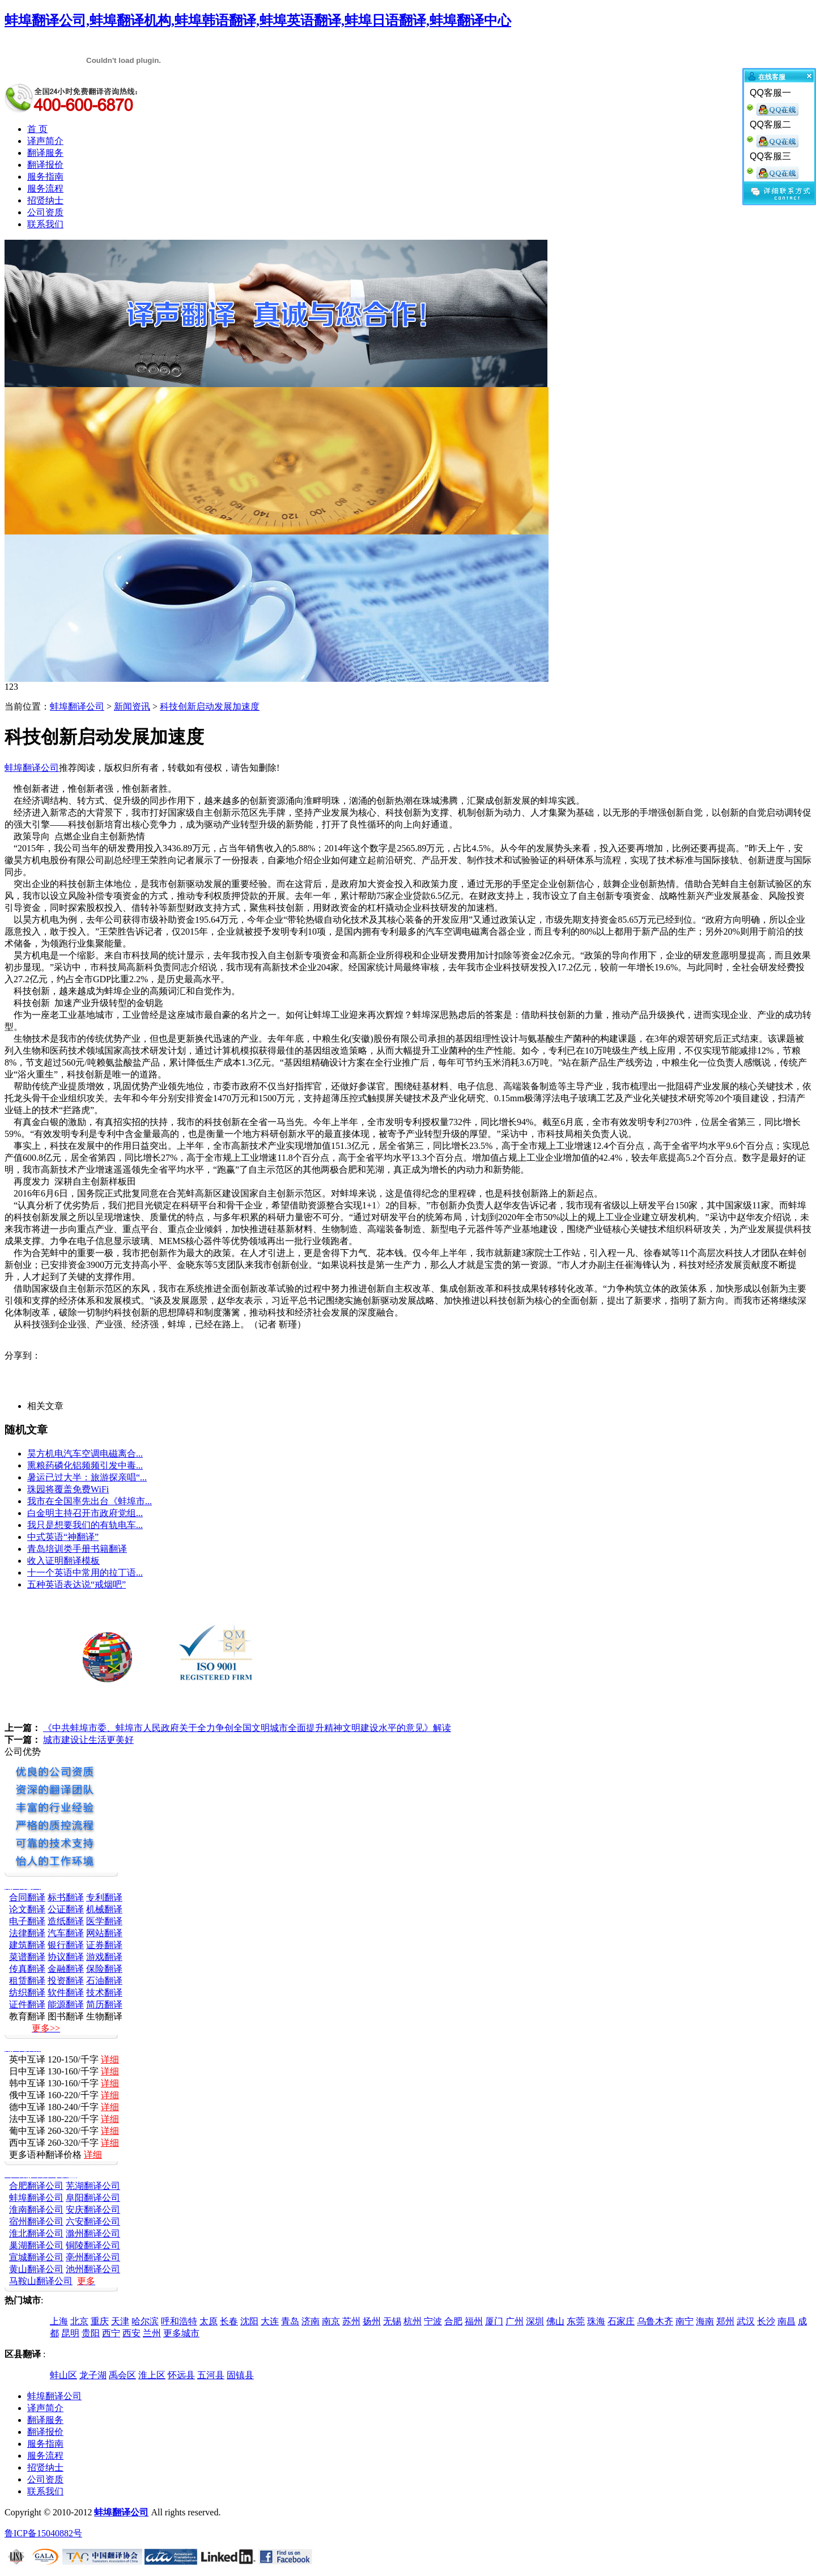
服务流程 (45, 188)
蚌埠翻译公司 (77, 706)
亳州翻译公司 (93, 2257)
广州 (514, 2321)
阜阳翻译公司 (93, 2197)
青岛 (290, 2321)
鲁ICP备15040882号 (43, 2533)
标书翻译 (66, 1897)
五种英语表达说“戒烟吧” (76, 1584)
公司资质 (45, 212)
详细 (110, 2059)
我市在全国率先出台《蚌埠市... (89, 1501)
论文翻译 (27, 1909)
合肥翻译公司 (36, 2186)
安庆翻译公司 (93, 2209)
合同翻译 (27, 1897)
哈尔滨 (145, 2321)
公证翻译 (66, 1909)
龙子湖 (93, 2375)
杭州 (412, 2321)
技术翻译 (104, 1992)
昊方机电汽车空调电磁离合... (85, 1453)
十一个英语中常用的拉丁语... (85, 1572)
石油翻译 (104, 1980)
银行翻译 (66, 1945)
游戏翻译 (104, 1957)
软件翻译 (66, 1992)
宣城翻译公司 (36, 2257)
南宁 (684, 2321)
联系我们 (45, 224)
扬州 (372, 2321)
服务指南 (45, 176)
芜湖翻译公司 (93, 2186)
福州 (474, 2321)
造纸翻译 (66, 1921)
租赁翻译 (27, 1980)
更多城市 (181, 2333)
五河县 (210, 2375)
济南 (310, 2321)
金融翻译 (66, 1969)
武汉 (746, 2321)
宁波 (433, 2321)
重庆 (100, 2321)
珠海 (596, 2321)
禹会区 (122, 2375)
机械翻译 (104, 1909)
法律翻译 (27, 1933)
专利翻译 (104, 1897)
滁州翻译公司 (93, 2233)
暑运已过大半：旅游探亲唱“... (87, 1477)
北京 (79, 2321)
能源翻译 (66, 2004)
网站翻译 (104, 1933)
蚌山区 (63, 2375)
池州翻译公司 (93, 2269)
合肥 (453, 2321)
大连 (270, 2321)
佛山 (555, 2321)
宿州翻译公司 (36, 2221)
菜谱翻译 (27, 1957)
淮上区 (151, 2375)
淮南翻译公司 (36, 2209)
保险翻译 (104, 1969)
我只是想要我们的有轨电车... (85, 1525)
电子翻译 (27, 1921)
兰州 (152, 2333)
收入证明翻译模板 (63, 1560)
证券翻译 (104, 1945)
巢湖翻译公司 (36, 2245)
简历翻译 (104, 2004)
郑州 (725, 2321)
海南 (705, 2321)
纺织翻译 (27, 1992)
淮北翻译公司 (36, 2233)
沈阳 (249, 2321)
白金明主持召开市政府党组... (85, 1513)
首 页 (37, 129)
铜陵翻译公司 (93, 2245)
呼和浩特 (179, 2321)
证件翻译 (27, 2004)
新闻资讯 (132, 706)
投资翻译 (66, 1980)
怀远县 (181, 2375)
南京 (331, 2321)
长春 (229, 2321)
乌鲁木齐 (655, 2321)
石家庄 (621, 2321)
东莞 (576, 2321)
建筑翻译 (27, 1945)
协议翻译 (66, 1957)
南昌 (786, 2321)
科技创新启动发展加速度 (210, 706)
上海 (59, 2321)
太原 (208, 2321)
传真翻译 (27, 1969)
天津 (120, 2321)
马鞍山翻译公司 (41, 2281)
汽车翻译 (66, 1933)
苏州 (351, 2321)
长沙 (766, 2321)
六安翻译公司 (93, 2221)
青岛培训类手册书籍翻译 (77, 1549)
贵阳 (91, 2333)
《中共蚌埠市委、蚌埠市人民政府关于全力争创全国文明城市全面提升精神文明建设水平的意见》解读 (247, 1728)
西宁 (111, 2333)
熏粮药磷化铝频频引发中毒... (85, 1465)
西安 (131, 2333)
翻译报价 (45, 164)
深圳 (535, 2321)
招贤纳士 (45, 200)
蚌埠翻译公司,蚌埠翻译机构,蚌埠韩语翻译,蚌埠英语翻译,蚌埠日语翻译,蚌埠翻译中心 (258, 20)
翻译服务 (45, 153)
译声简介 (45, 141)
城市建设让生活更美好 (88, 1740)
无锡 (392, 2321)
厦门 (494, 2321)
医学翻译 (104, 1921)
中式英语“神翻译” (63, 1537)
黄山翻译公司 (36, 2269)
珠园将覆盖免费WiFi (68, 1489)
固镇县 (240, 2375)
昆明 (70, 2333)
